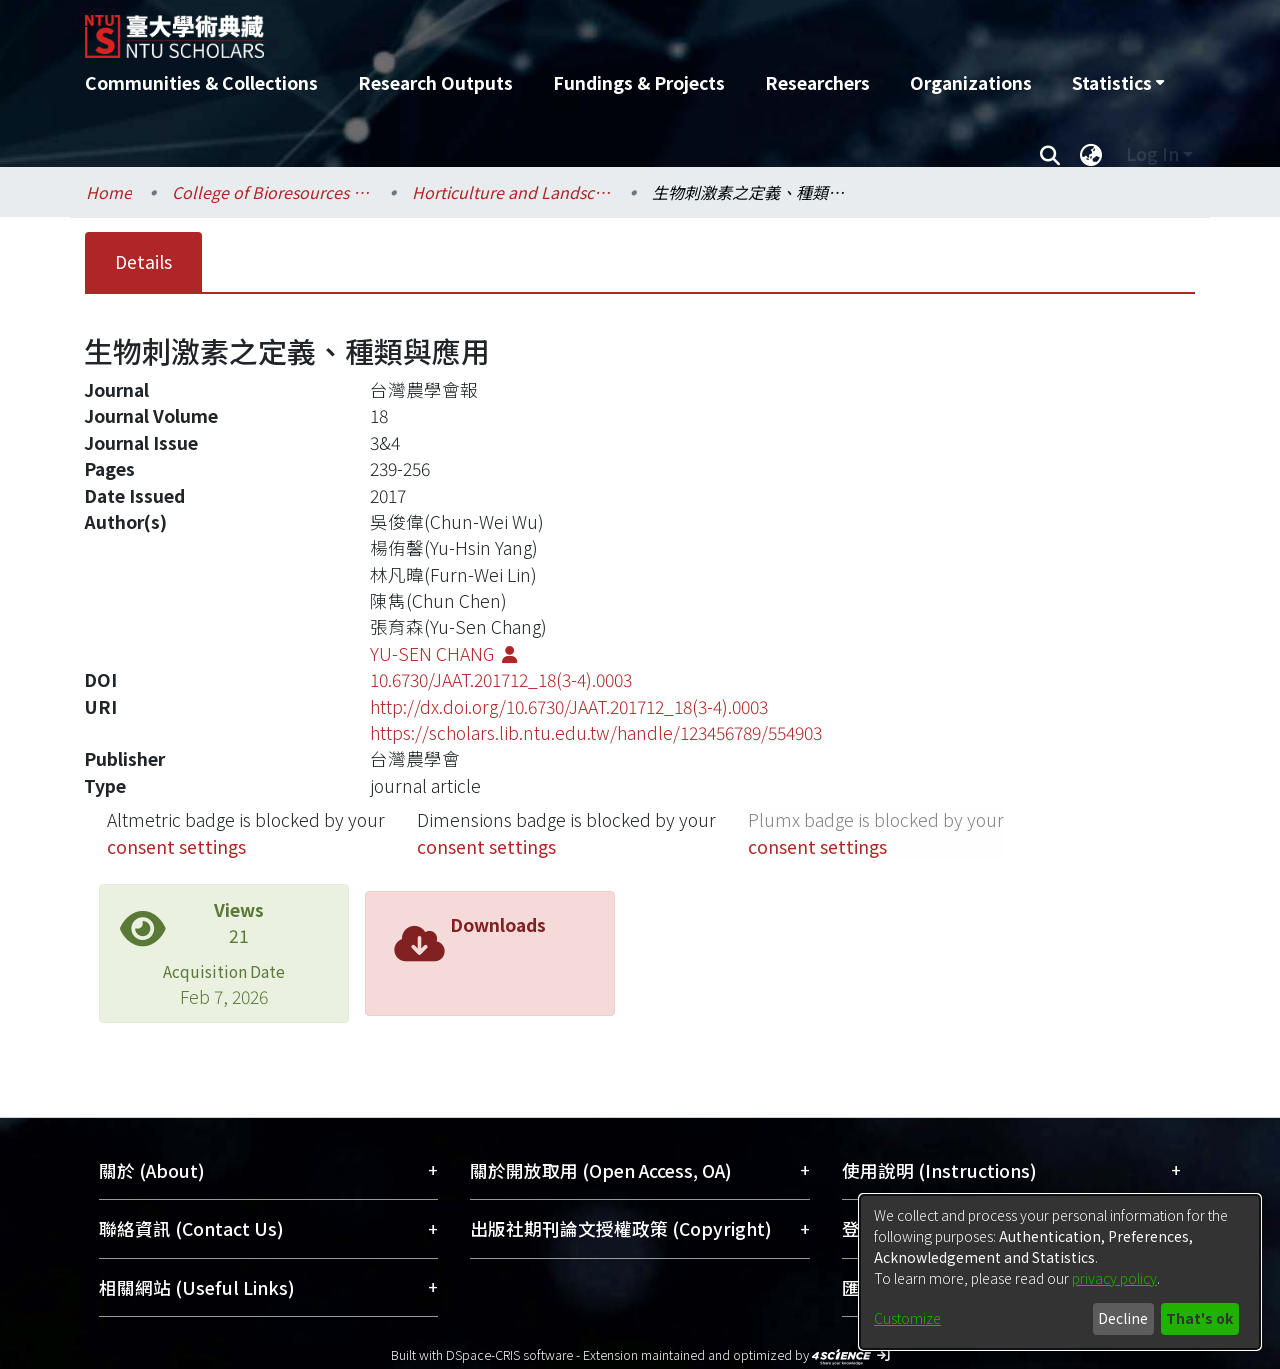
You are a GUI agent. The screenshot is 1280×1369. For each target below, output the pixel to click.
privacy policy (1114, 1278)
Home (109, 192)
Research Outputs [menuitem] (435, 82)
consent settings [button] (176, 846)
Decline (1123, 1318)
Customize (907, 1318)
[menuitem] (1118, 83)
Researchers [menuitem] (817, 82)
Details (143, 261)
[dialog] (1060, 1272)
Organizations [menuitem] (971, 82)
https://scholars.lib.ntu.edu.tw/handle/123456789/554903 (596, 732)
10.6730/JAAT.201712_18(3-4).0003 (501, 679)
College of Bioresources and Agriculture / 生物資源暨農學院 (272, 192)
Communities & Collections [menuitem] (201, 82)
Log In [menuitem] (1152, 153)
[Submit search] (1049, 154)
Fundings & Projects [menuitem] (639, 82)
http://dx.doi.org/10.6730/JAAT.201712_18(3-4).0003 (569, 706)
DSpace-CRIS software (509, 1354)
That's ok (1199, 1318)
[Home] (532, 29)
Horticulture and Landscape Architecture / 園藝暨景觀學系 (512, 192)
